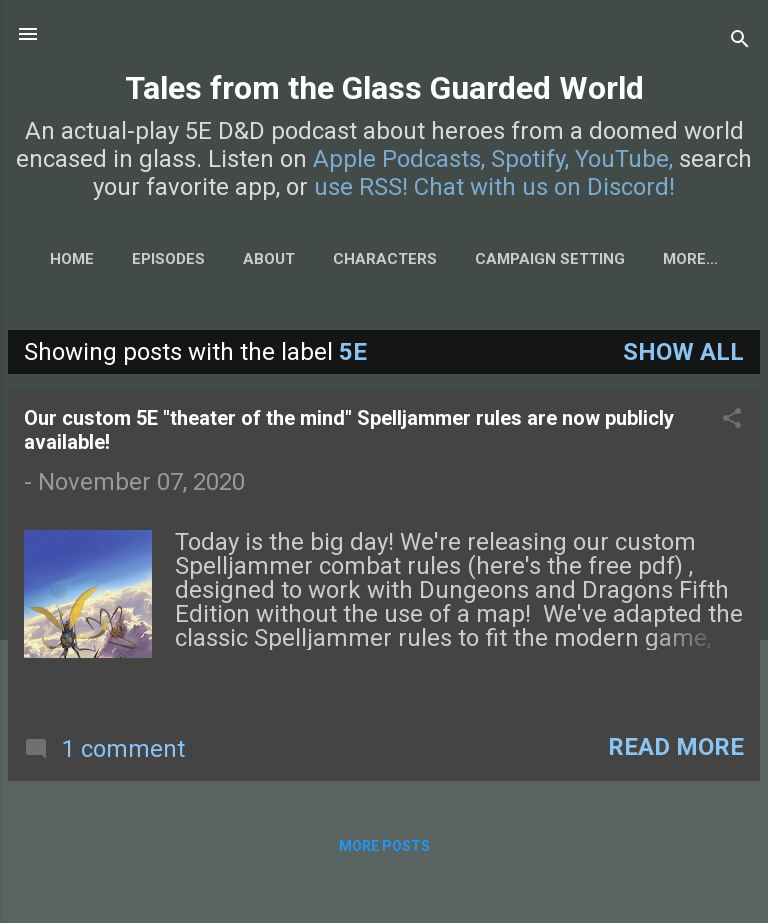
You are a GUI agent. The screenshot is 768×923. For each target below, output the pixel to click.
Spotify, (530, 159)
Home (72, 259)
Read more (676, 747)
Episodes (168, 259)
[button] (732, 420)
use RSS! (361, 187)
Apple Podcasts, (399, 159)
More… (690, 259)
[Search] (740, 40)
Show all (683, 352)
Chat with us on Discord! (544, 187)
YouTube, (624, 159)
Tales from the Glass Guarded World (384, 88)
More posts (384, 846)
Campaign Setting (550, 259)
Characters (385, 259)
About (269, 259)
